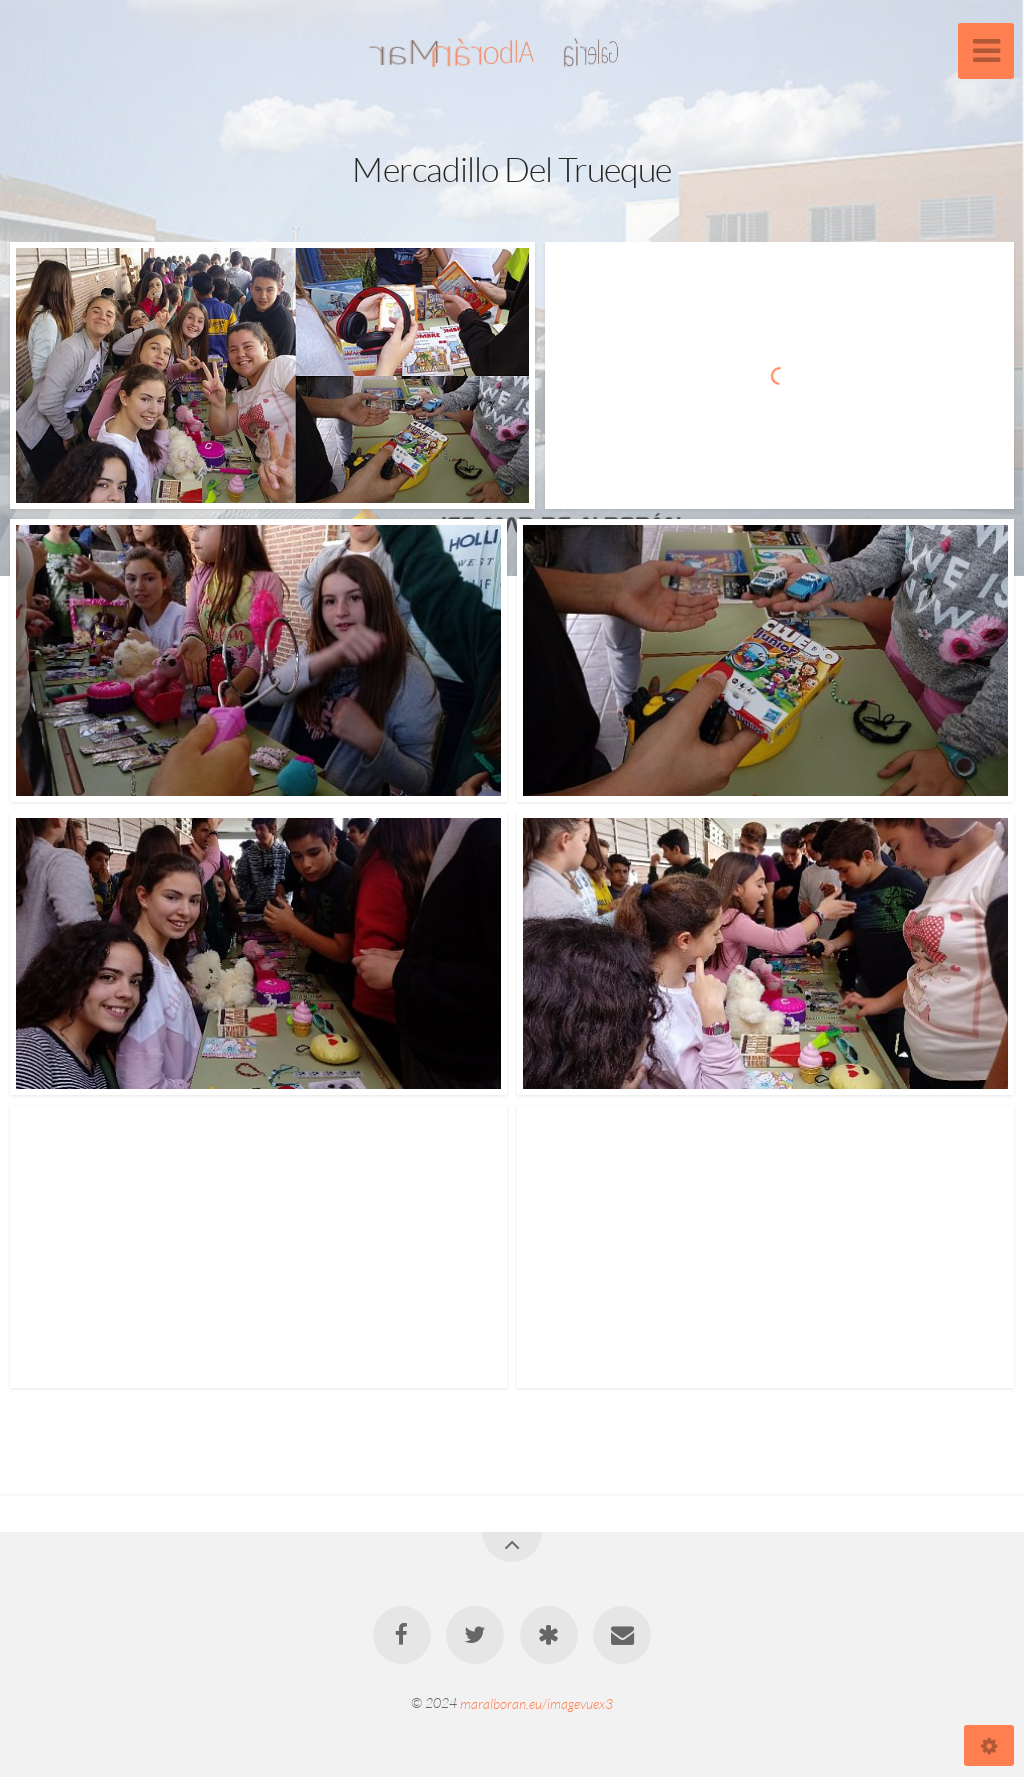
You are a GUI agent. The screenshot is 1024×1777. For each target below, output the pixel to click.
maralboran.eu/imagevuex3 (536, 1702)
